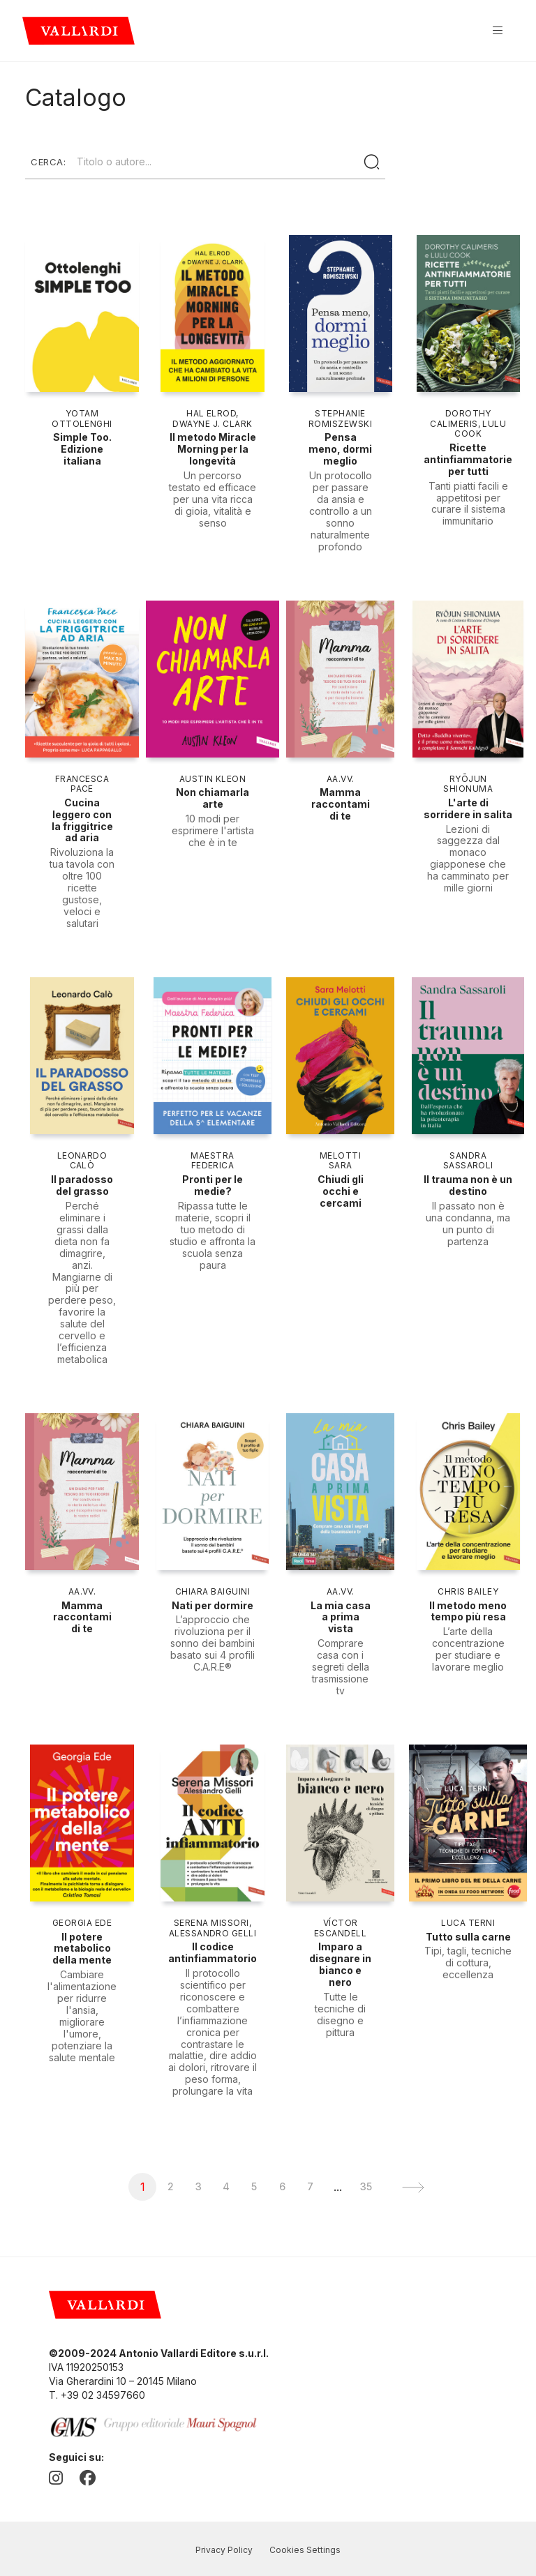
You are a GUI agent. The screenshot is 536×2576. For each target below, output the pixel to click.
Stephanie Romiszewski (340, 418)
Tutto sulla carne (468, 1937)
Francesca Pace (82, 784)
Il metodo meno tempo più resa (468, 1611)
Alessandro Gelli (213, 1933)
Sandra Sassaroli (468, 1160)
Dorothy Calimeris (460, 418)
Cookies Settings (305, 2550)
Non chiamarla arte (212, 798)
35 (366, 2186)
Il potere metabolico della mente (82, 1948)
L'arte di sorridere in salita (468, 808)
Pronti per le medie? (212, 1185)
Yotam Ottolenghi (82, 418)
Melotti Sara (340, 1160)
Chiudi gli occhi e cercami (341, 1191)
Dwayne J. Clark (212, 424)
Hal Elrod (211, 413)
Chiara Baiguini (212, 1591)
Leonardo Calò (82, 1160)
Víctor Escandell (340, 1928)
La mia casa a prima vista (341, 1617)
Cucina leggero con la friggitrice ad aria (82, 820)
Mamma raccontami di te (340, 804)
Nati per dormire (212, 1605)
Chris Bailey (468, 1591)
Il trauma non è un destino (468, 1185)
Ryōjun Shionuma (468, 784)
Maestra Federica (212, 1160)
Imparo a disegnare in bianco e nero (340, 1964)
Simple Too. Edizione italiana (82, 449)
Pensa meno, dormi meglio (340, 449)
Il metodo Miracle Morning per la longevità (213, 449)
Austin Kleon (212, 779)
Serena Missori (211, 1923)
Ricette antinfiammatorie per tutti (468, 459)
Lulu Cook (480, 429)
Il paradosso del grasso (82, 1185)
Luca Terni (468, 1923)
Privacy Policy (224, 2550)
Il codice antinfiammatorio (212, 1952)
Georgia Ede (82, 1923)
